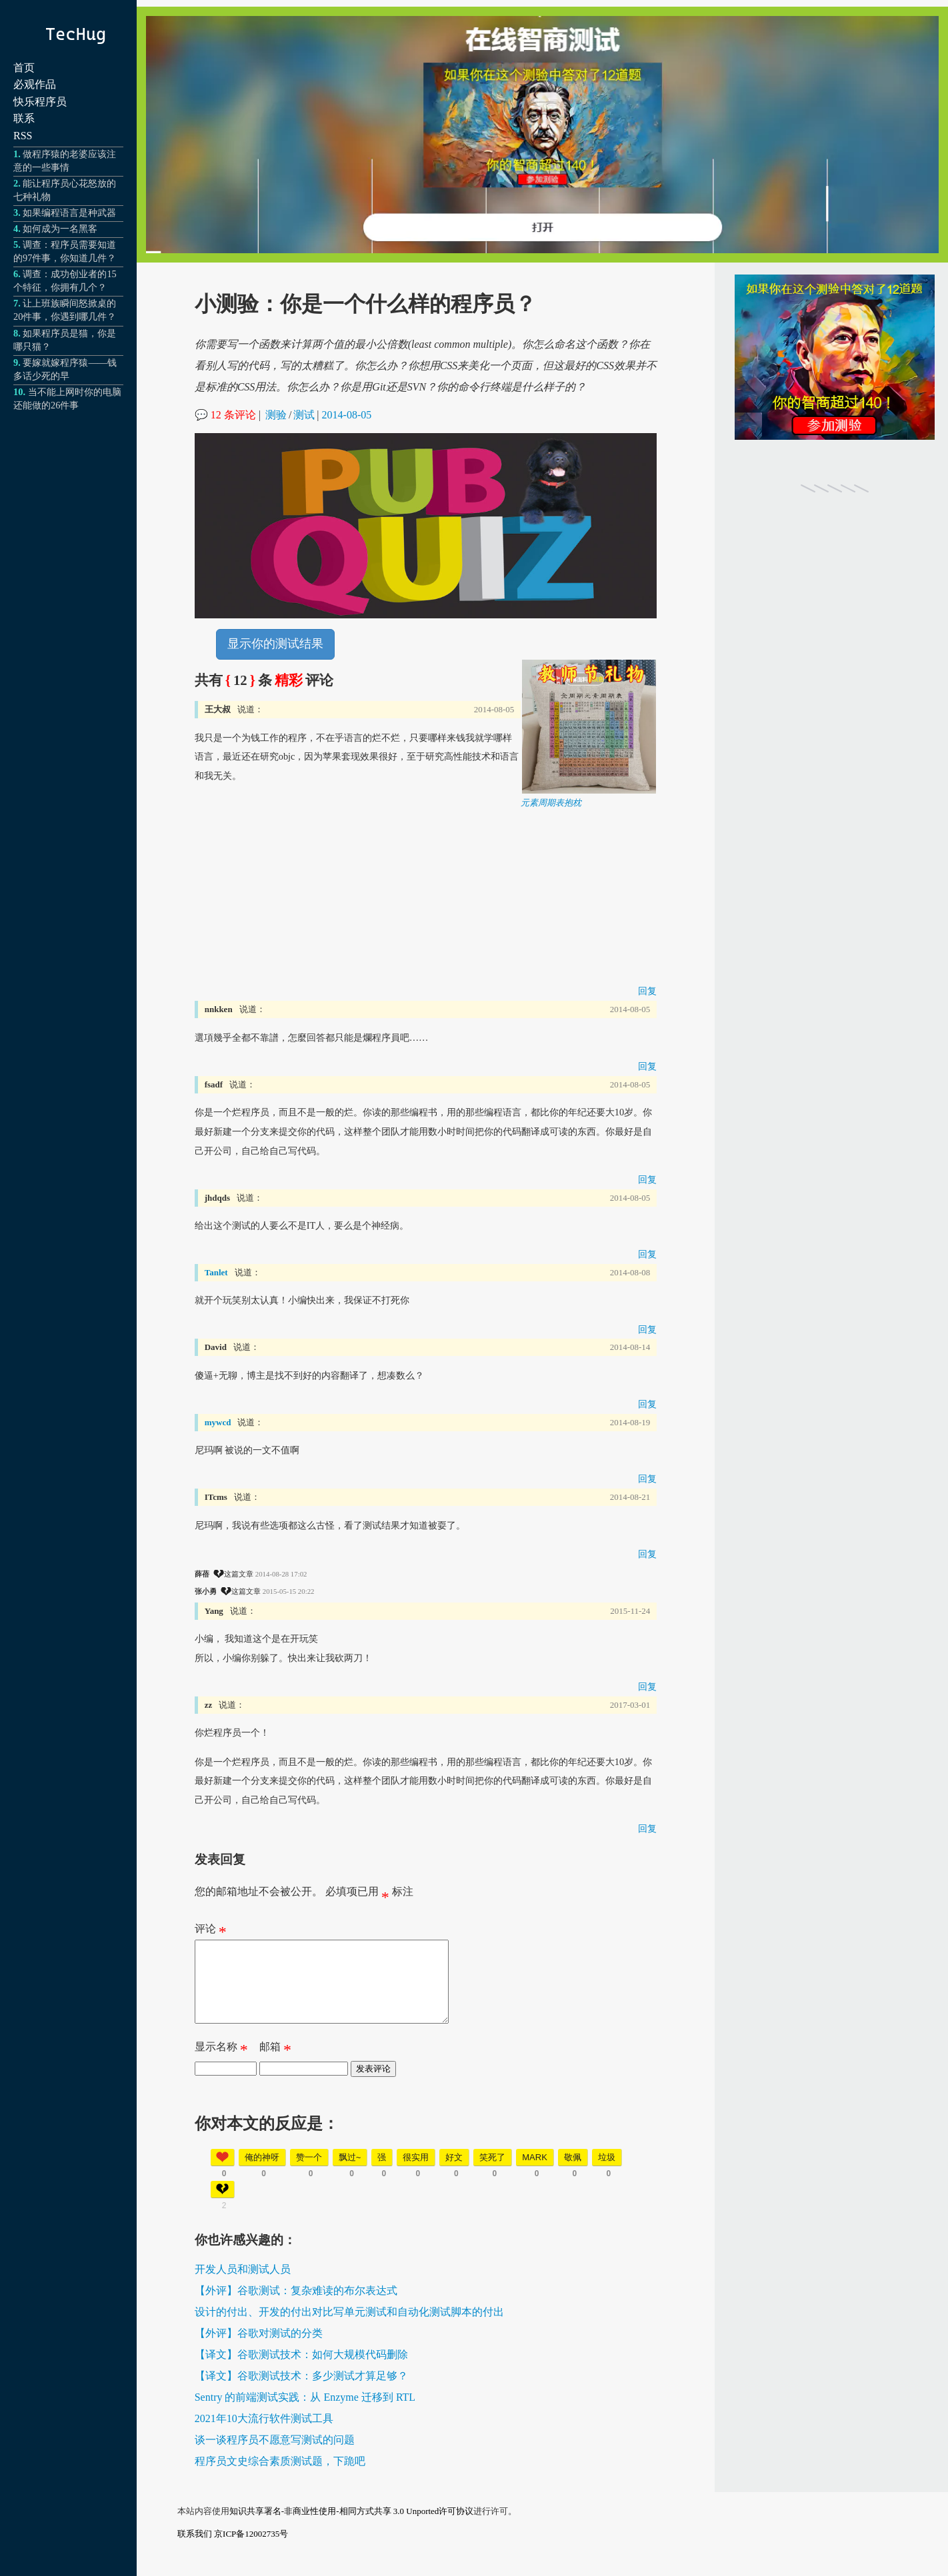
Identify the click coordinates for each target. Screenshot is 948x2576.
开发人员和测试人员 (243, 2285)
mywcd (218, 1422)
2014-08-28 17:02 (281, 1574)
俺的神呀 (262, 2173)
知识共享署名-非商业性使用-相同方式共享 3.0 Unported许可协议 (351, 2527)
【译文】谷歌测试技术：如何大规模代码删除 (301, 2370)
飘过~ (350, 2173)
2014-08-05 (347, 414)
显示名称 (221, 2066)
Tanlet (216, 1272)
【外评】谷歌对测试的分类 (259, 2349)
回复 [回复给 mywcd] (647, 1478)
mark (534, 2173)
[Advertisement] (426, 902)
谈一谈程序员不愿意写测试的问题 (275, 2455)
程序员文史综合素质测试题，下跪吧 (280, 2477)
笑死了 (492, 2173)
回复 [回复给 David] (647, 1404)
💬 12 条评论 (225, 414)
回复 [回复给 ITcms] (647, 1554)
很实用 (416, 2173)
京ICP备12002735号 (251, 2550)
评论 (211, 1932)
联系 (24, 118)
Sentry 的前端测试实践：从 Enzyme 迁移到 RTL (305, 2413)
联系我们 (194, 2550)
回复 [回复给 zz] (647, 1828)
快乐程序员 (40, 101)
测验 (276, 414)
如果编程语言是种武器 (69, 212)
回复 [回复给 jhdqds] (647, 1254)
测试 (304, 414)
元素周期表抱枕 (551, 803)
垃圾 (606, 2173)
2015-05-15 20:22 (289, 1591)
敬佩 (572, 2173)
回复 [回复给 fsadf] (647, 1179)
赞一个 (309, 2173)
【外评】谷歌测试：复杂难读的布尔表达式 (296, 2306)
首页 (24, 67)
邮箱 (275, 2066)
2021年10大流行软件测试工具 (264, 2434)
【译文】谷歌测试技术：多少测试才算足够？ (301, 2391)
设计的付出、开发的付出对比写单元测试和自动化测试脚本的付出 (349, 2327)
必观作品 (34, 84)
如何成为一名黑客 (60, 228)
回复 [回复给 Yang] (647, 1686)
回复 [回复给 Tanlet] (647, 1329)
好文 (454, 2173)
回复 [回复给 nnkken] (647, 1066)
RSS (22, 135)
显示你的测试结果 (275, 643)
